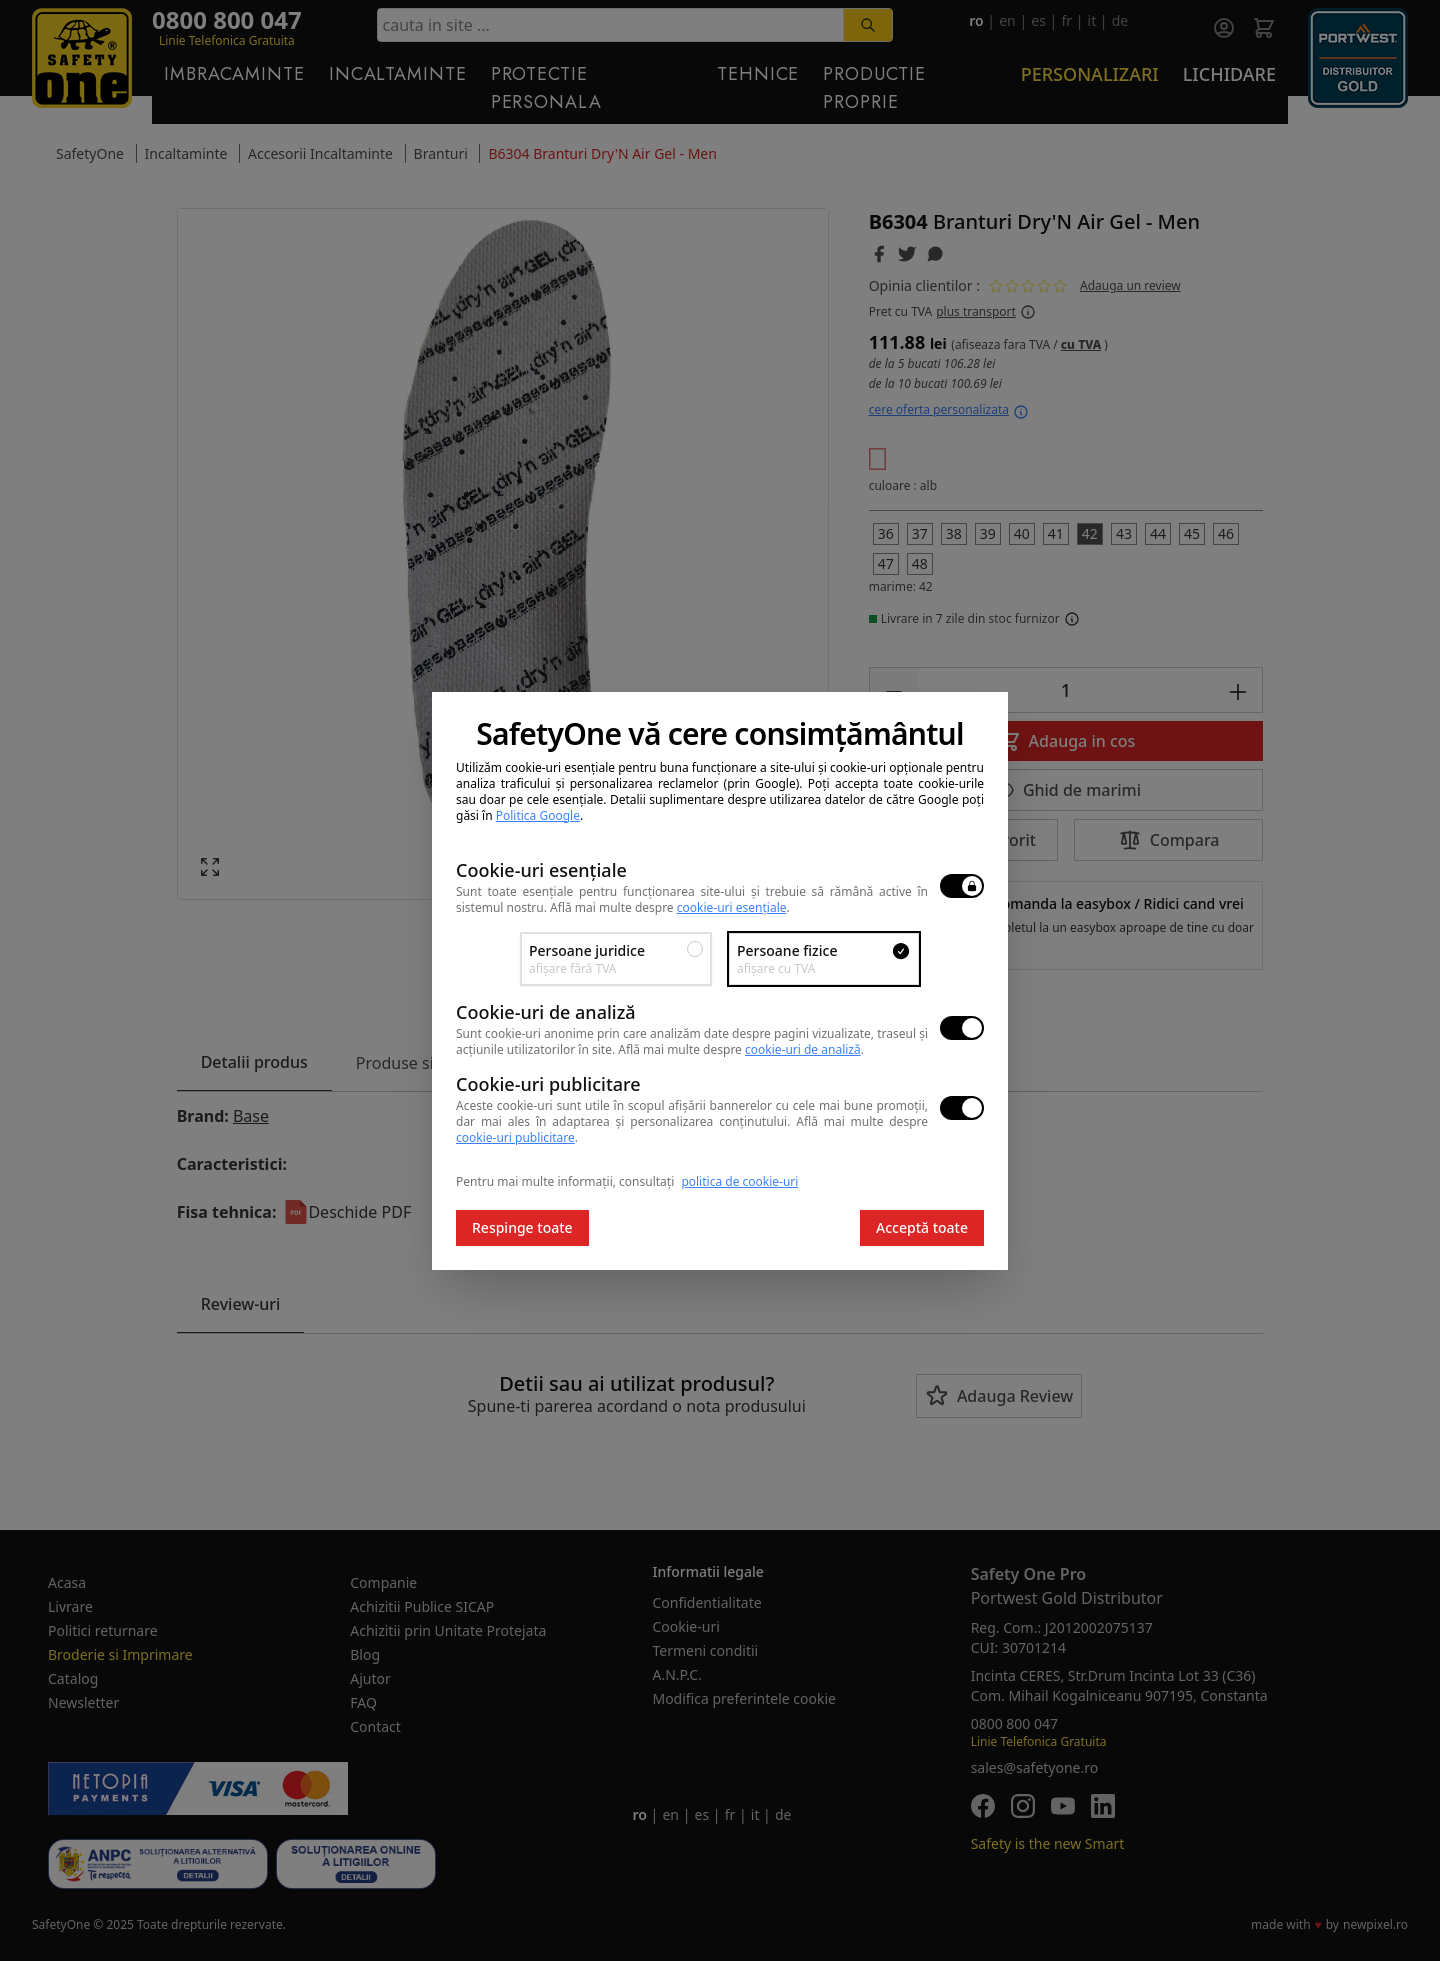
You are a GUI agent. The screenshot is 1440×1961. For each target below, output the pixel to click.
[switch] (962, 886)
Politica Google (538, 815)
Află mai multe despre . (670, 907)
